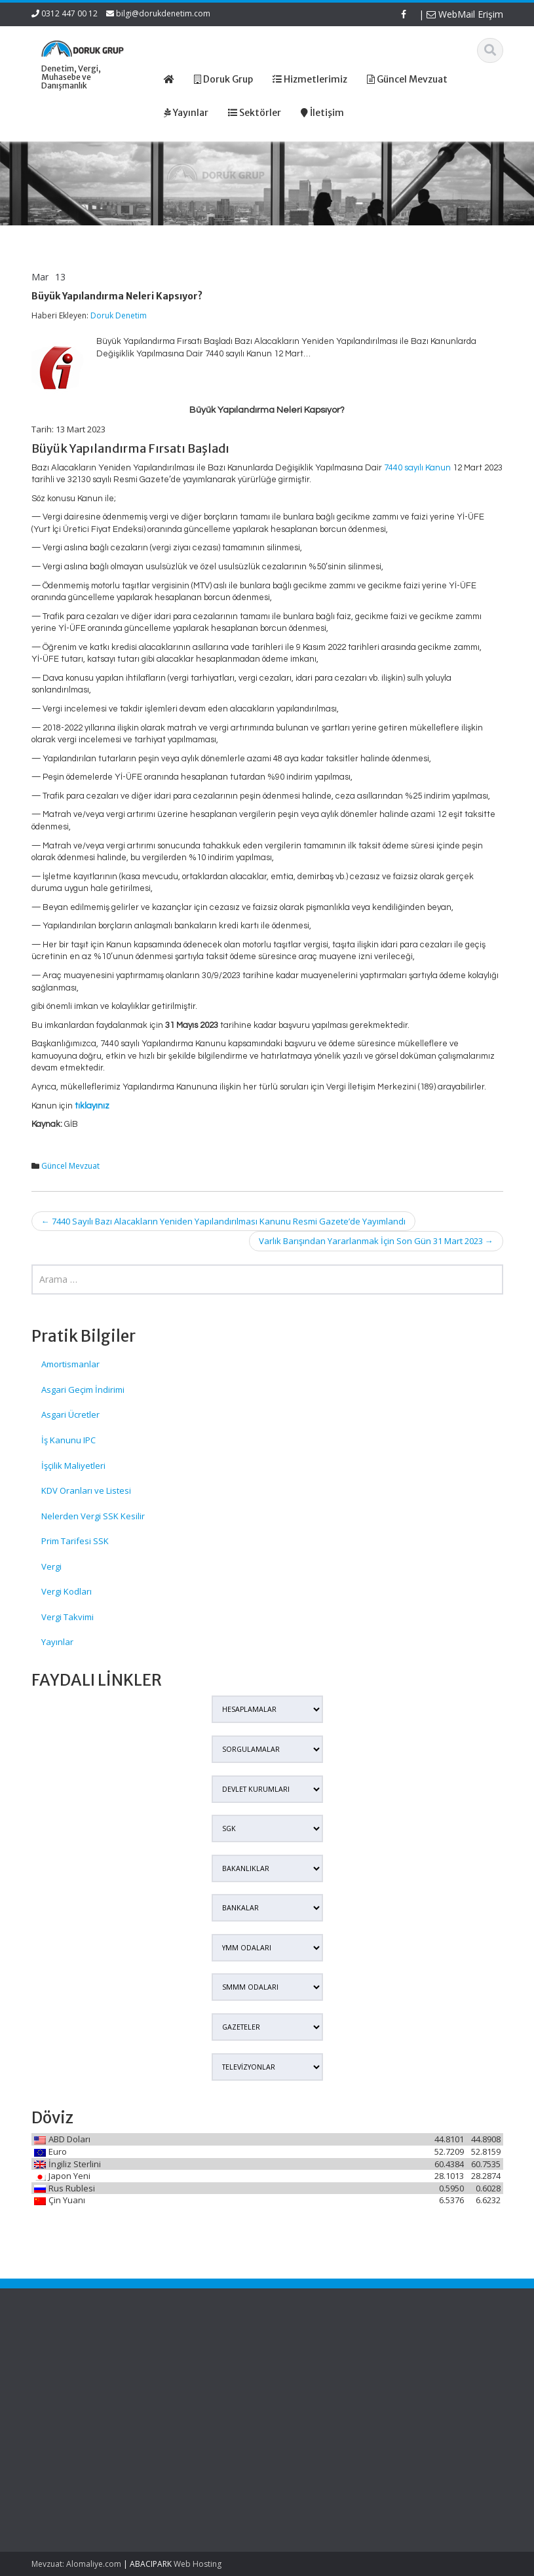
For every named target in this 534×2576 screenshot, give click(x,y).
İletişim (183, 2409)
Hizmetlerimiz (196, 2385)
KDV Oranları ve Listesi (86, 1490)
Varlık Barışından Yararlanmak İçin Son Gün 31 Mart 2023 (376, 1241)
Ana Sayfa (189, 2361)
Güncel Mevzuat (70, 1165)
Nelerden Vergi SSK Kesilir (93, 1516)
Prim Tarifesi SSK (75, 1541)
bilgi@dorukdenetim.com (163, 13)
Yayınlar (57, 1642)
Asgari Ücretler (70, 1414)
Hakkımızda (192, 2373)
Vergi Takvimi (67, 1617)
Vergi (51, 1566)
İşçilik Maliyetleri (73, 1465)
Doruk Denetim (118, 315)
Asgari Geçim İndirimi (82, 1389)
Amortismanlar (70, 1364)
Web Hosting (197, 2563)
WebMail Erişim (465, 14)
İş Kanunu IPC (68, 1440)
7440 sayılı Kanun (417, 467)
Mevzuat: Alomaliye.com (76, 2563)
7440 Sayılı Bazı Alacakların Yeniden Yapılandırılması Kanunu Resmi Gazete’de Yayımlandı (223, 1221)
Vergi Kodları (66, 1591)
